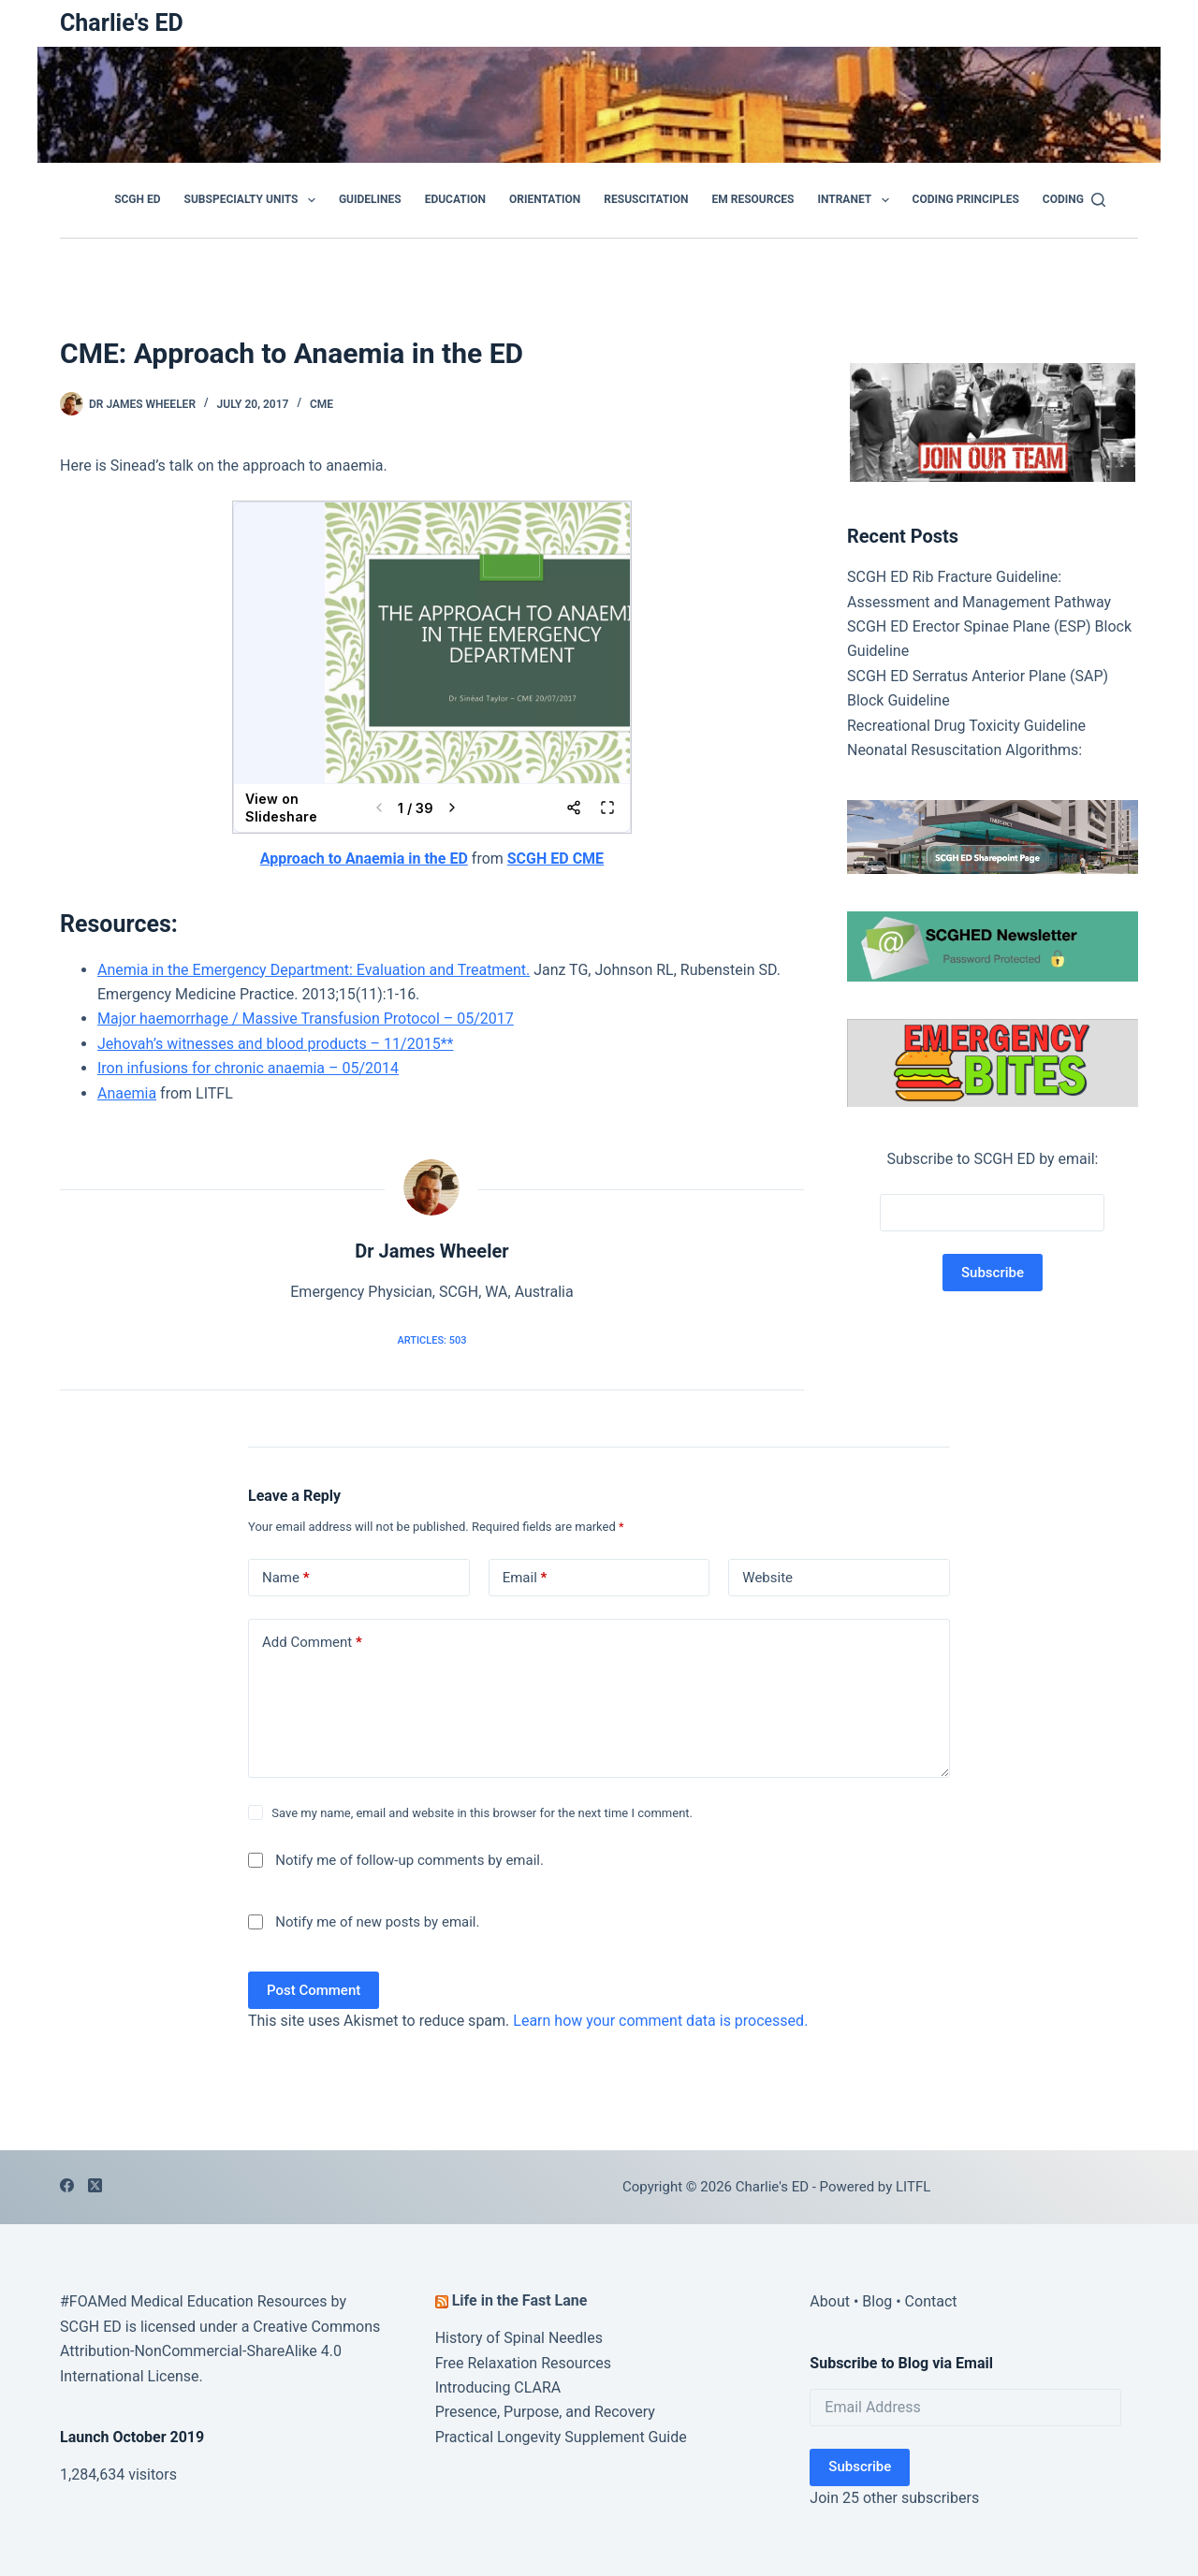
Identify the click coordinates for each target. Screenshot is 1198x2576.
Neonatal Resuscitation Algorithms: (964, 750)
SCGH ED (137, 199)
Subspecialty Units (253, 200)
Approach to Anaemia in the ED (364, 858)
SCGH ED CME (555, 858)
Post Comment (313, 1990)
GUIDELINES (370, 199)
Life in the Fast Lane (520, 2300)
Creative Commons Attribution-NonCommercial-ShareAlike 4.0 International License (220, 2351)
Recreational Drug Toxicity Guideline (966, 726)
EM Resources (753, 199)
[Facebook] (67, 2185)
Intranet (856, 200)
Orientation (544, 199)
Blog (877, 2301)
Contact (931, 2301)
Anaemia (126, 1093)
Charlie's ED (121, 22)
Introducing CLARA (498, 2387)
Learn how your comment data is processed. (660, 2021)
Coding (1063, 199)
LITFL (913, 2186)
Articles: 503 (431, 1340)
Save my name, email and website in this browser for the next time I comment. (482, 1813)
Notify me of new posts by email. (377, 1922)
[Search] (1098, 200)
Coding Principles (966, 199)
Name (286, 1578)
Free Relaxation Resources (523, 2363)
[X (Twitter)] (95, 2185)
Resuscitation (646, 199)
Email (525, 1578)
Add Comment (312, 1642)
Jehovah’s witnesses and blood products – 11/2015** (275, 1044)
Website (767, 1577)
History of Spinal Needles (519, 2338)
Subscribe (859, 2466)
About (830, 2301)
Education (455, 199)
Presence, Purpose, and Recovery (545, 2412)
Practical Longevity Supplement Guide (561, 2437)
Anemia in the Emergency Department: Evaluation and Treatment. (313, 970)
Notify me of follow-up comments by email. (409, 1860)
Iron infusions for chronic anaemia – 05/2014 (248, 1068)
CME (321, 404)
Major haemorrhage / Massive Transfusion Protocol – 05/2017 (305, 1018)
